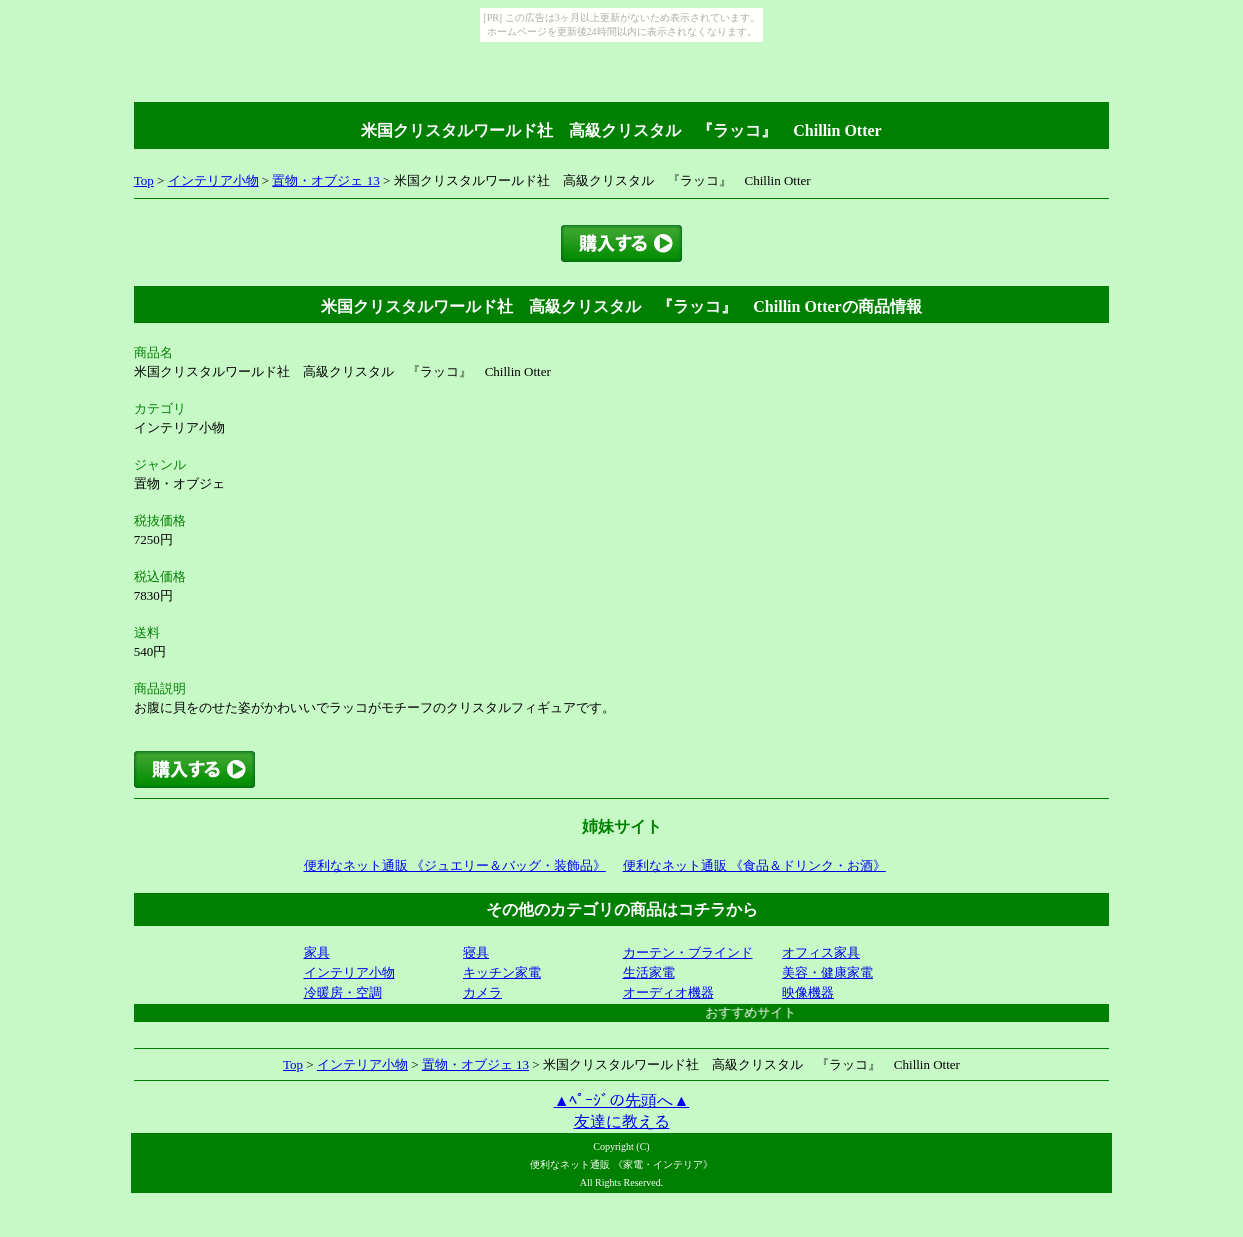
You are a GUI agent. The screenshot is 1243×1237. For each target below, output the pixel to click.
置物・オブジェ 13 (325, 180)
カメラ (482, 992)
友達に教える (622, 1121)
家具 (317, 952)
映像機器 (808, 992)
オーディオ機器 (668, 992)
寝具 (476, 952)
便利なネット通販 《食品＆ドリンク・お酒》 (754, 865)
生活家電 (649, 972)
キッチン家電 (502, 972)
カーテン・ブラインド (688, 952)
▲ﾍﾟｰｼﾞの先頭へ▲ (622, 1100)
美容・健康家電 (827, 972)
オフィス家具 (821, 952)
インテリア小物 (213, 180)
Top (144, 180)
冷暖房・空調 (343, 992)
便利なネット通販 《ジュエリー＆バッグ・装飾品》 (455, 865)
